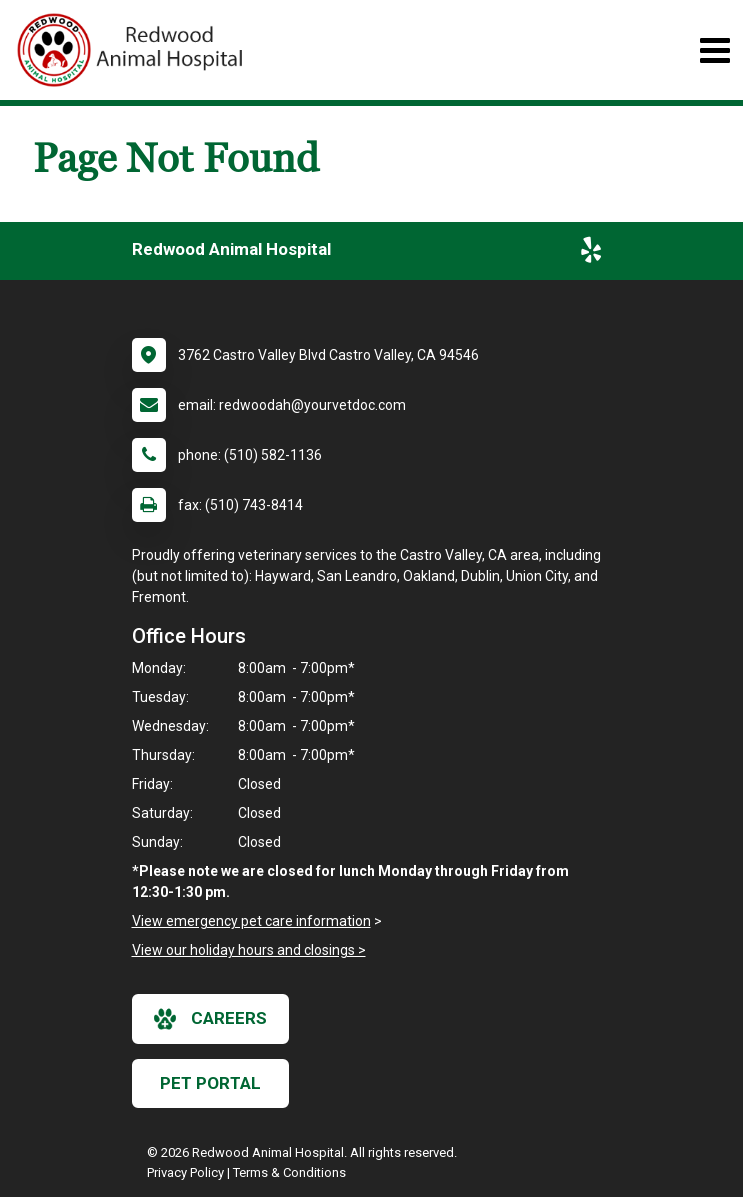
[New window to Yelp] (591, 254)
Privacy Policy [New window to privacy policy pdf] (185, 1172)
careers (210, 1019)
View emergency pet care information (251, 921)
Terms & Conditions (289, 1172)
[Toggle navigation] (714, 50)
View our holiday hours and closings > (249, 950)
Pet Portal (210, 1083)
